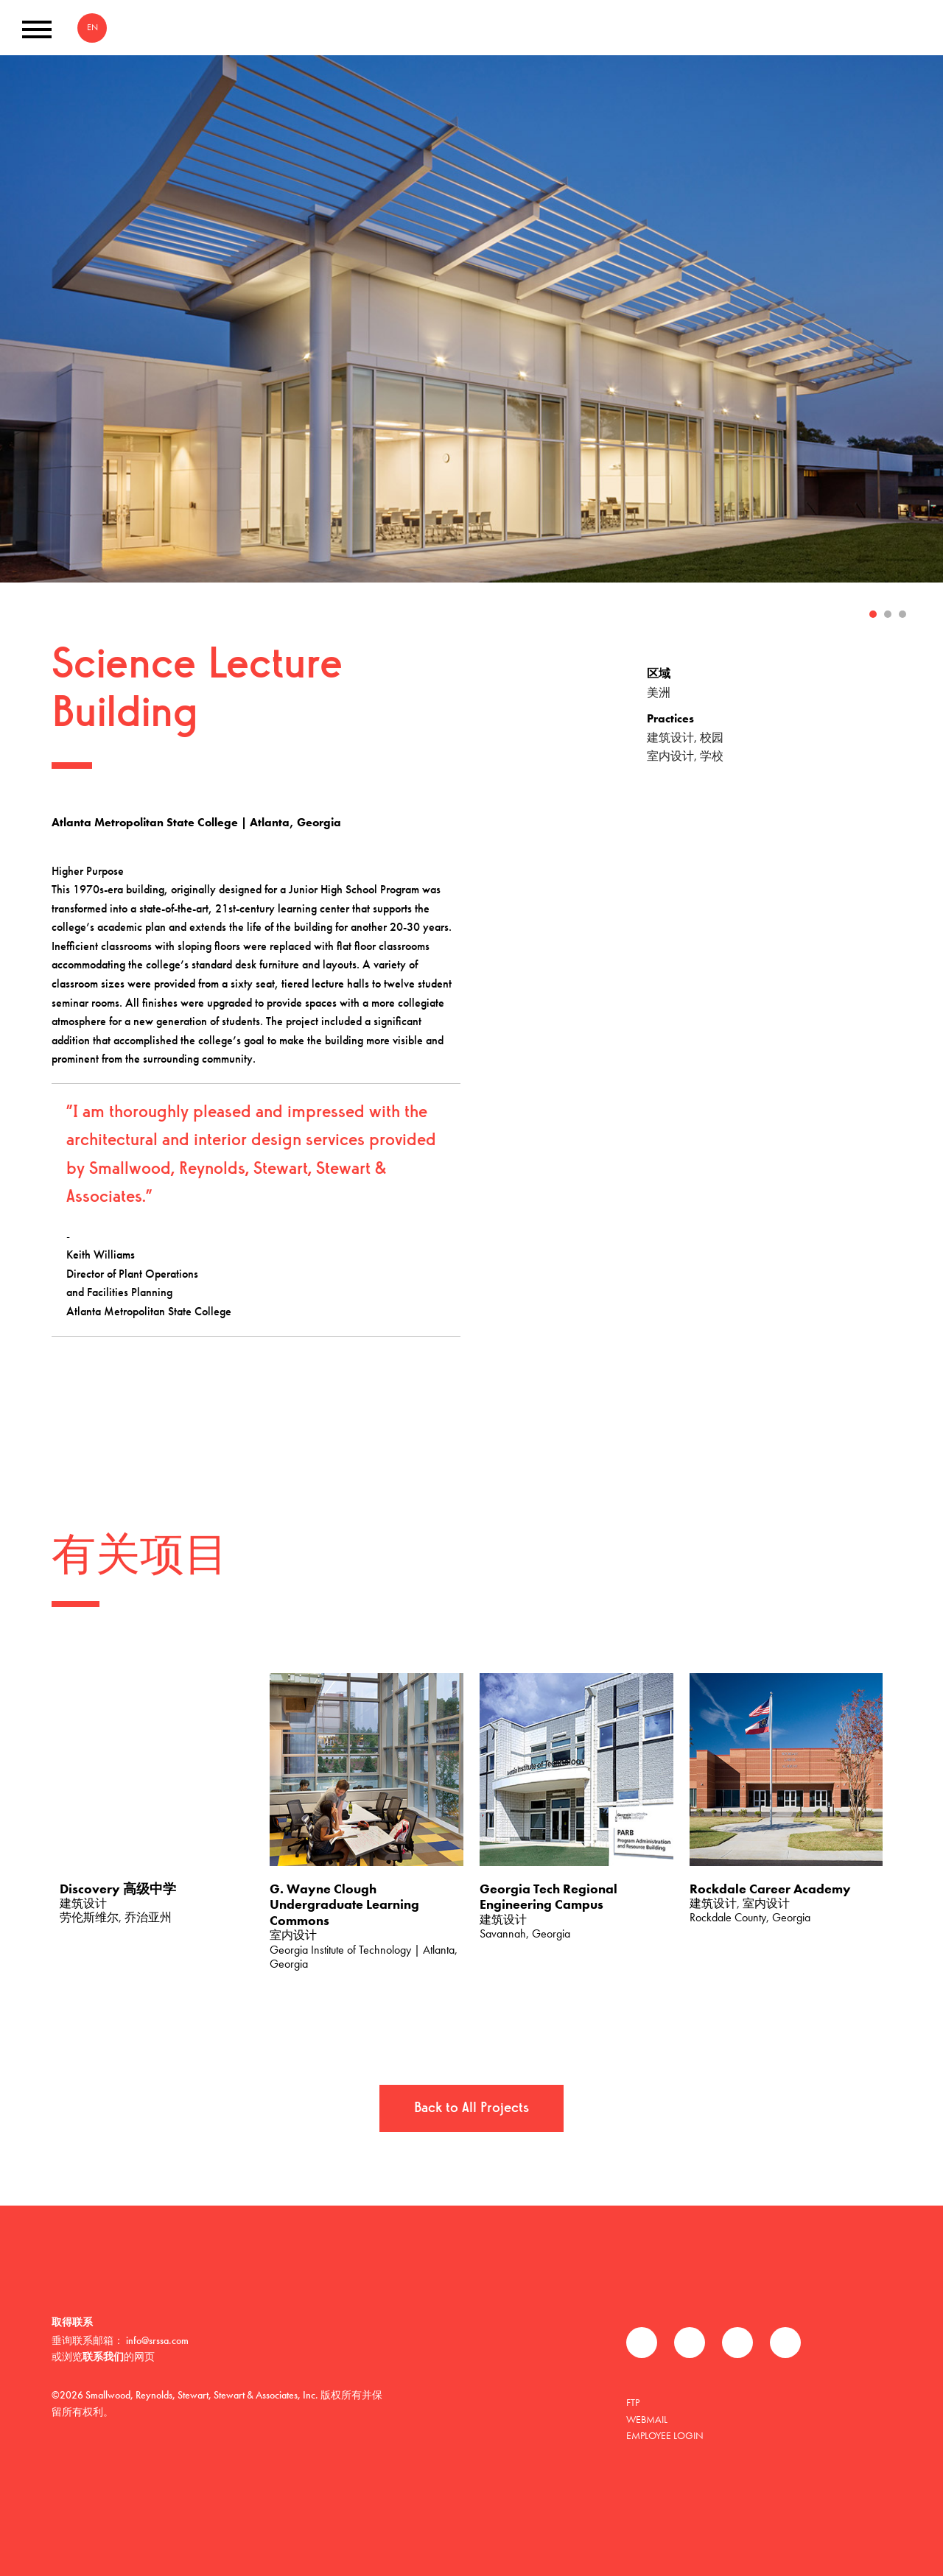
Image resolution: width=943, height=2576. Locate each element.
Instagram (785, 2342)
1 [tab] (873, 614)
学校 (711, 756)
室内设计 (670, 756)
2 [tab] (887, 614)
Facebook (641, 2342)
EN (92, 27)
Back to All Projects (471, 2108)
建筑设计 (670, 737)
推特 (689, 2342)
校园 (711, 737)
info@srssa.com (157, 2340)
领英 (737, 2342)
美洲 (658, 692)
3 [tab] (902, 614)
